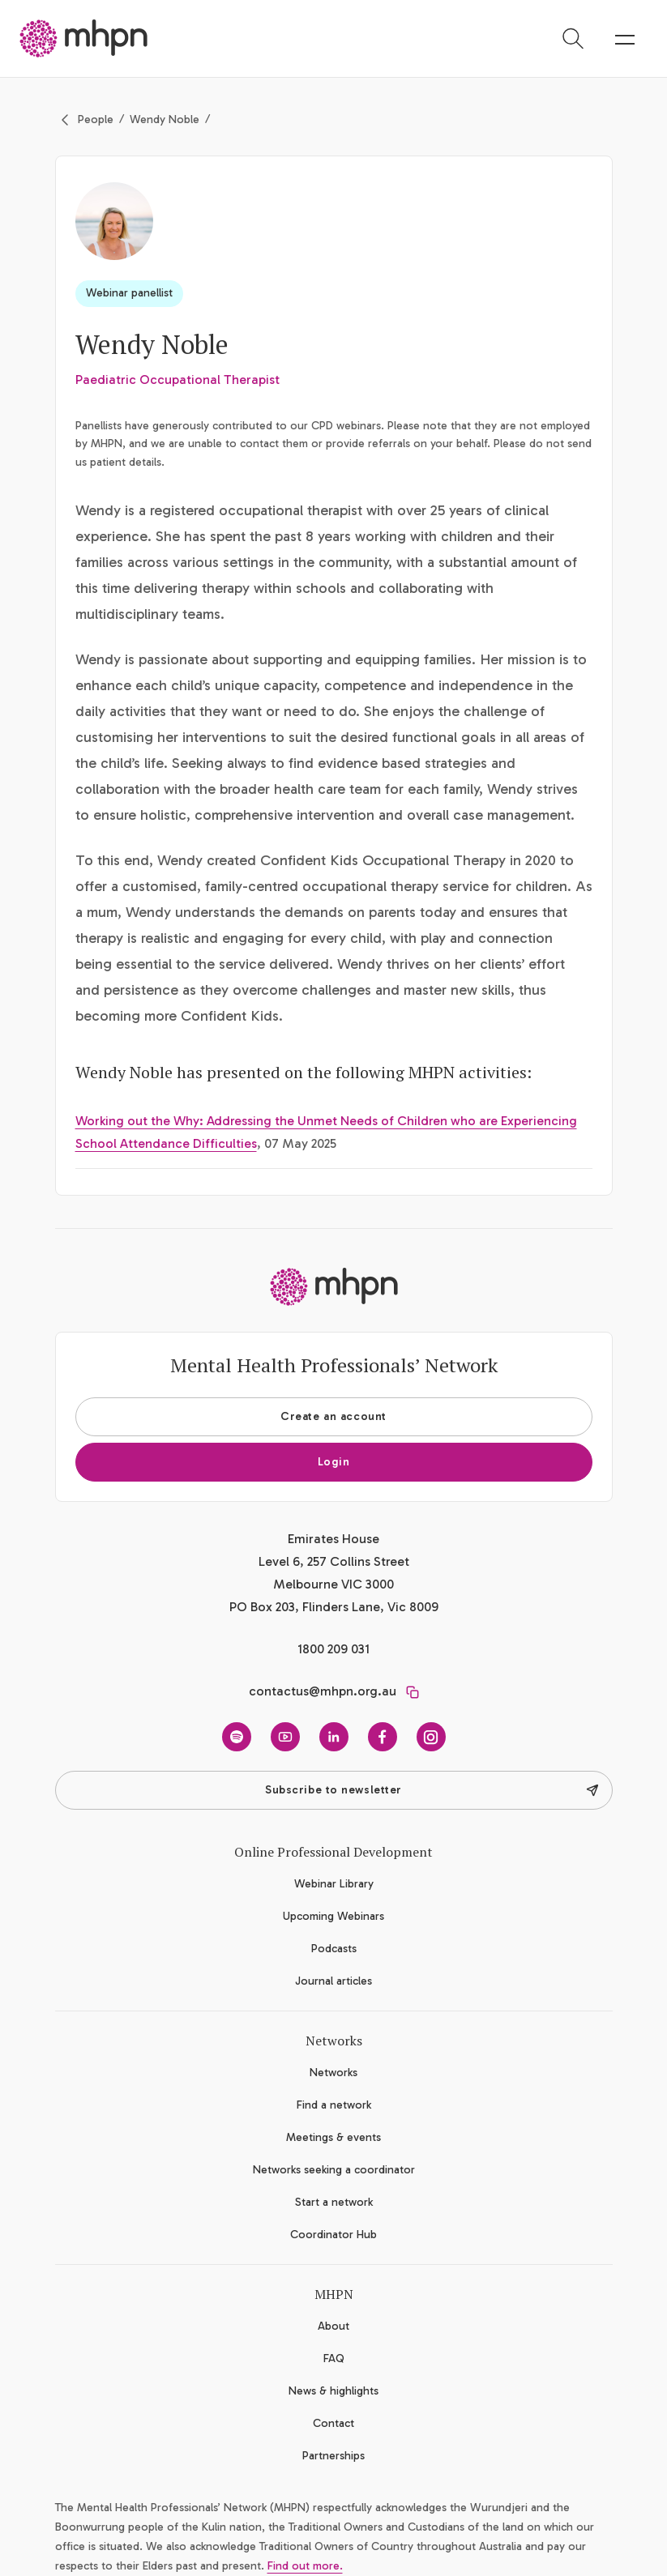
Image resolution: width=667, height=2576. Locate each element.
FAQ (333, 2358)
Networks (333, 2072)
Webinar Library (334, 1884)
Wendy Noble (164, 119)
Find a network (334, 2105)
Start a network (334, 2202)
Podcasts (334, 1948)
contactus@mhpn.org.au (322, 1691)
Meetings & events (333, 2137)
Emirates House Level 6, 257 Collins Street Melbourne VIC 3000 (334, 1561)
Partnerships (333, 2456)
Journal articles (333, 1981)
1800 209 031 (333, 1649)
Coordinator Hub (333, 2234)
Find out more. (305, 2566)
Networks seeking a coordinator (334, 2170)
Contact (333, 2423)
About (333, 2326)
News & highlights (333, 2391)
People (95, 119)
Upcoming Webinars (333, 1916)
